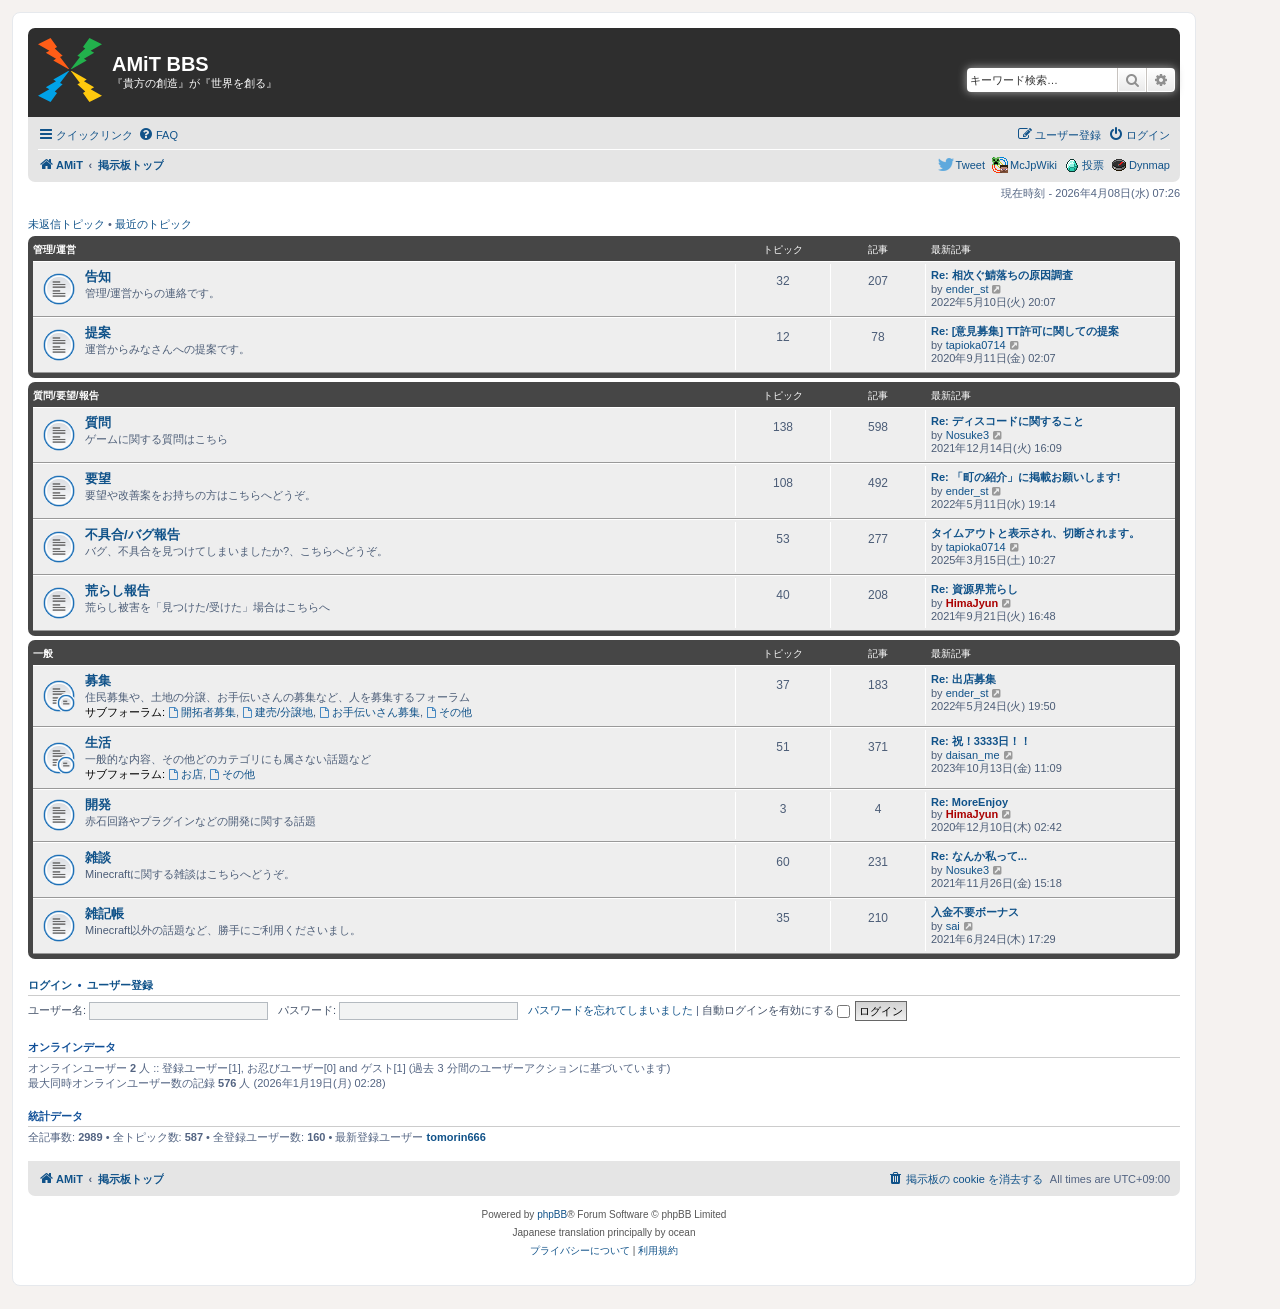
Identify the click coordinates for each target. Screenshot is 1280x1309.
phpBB (552, 1214)
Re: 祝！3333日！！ (981, 741)
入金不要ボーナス (975, 912)
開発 (98, 804)
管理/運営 (54, 249)
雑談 (98, 857)
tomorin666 (456, 1137)
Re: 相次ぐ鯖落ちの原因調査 (1002, 275)
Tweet (970, 165)
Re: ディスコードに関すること (1007, 421)
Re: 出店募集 (963, 679)
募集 (98, 680)
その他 (449, 712)
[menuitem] (158, 135)
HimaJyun (972, 603)
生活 (98, 742)
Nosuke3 (967, 435)
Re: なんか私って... (979, 856)
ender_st (967, 289)
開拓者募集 (202, 712)
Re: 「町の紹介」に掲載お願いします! (1025, 477)
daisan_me (973, 755)
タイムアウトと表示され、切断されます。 (1035, 533)
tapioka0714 (976, 345)
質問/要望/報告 (66, 395)
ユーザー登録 (120, 985)
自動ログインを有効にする (776, 1010)
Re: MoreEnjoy (969, 802)
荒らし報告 (117, 590)
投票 (1093, 165)
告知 (98, 276)
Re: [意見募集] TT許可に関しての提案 (1025, 331)
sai (953, 926)
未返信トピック (66, 224)
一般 (43, 653)
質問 (98, 422)
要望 (98, 478)
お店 (185, 774)
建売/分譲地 (277, 712)
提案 (98, 332)
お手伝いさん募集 (369, 712)
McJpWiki (1033, 165)
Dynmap (1149, 165)
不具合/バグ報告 (132, 534)
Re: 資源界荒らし (974, 589)
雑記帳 (104, 913)
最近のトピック (153, 224)
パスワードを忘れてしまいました (610, 1010)
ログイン (50, 985)
